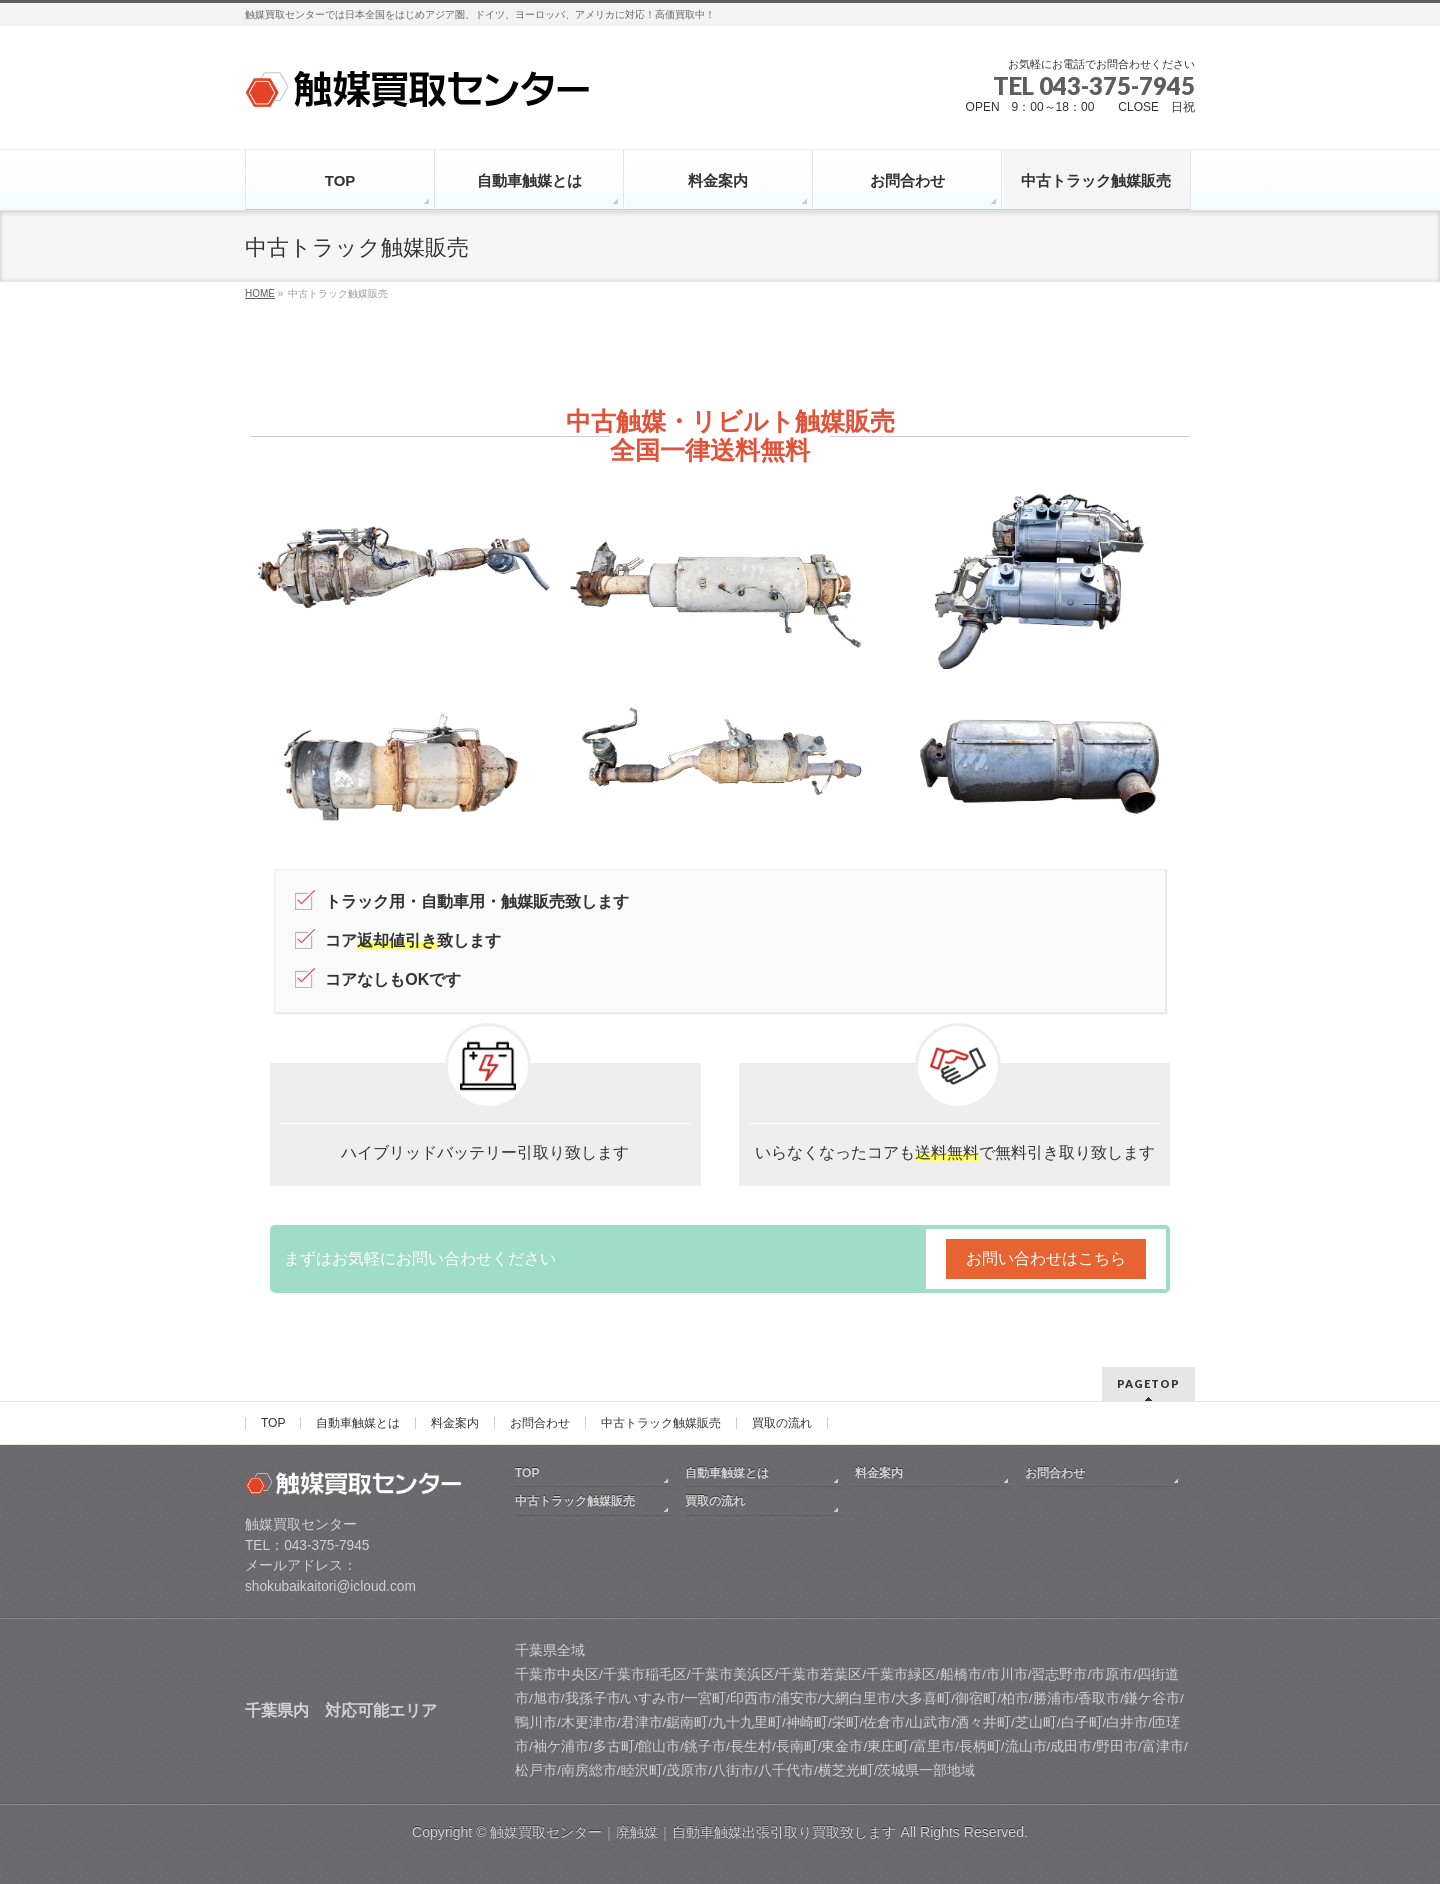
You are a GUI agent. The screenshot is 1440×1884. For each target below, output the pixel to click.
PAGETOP (1148, 1383)
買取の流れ (782, 1423)
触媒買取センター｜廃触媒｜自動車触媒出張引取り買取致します (695, 1832)
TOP (273, 1423)
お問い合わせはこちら (1046, 1258)
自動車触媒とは (358, 1423)
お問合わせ (540, 1423)
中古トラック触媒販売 (661, 1423)
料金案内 (455, 1423)
